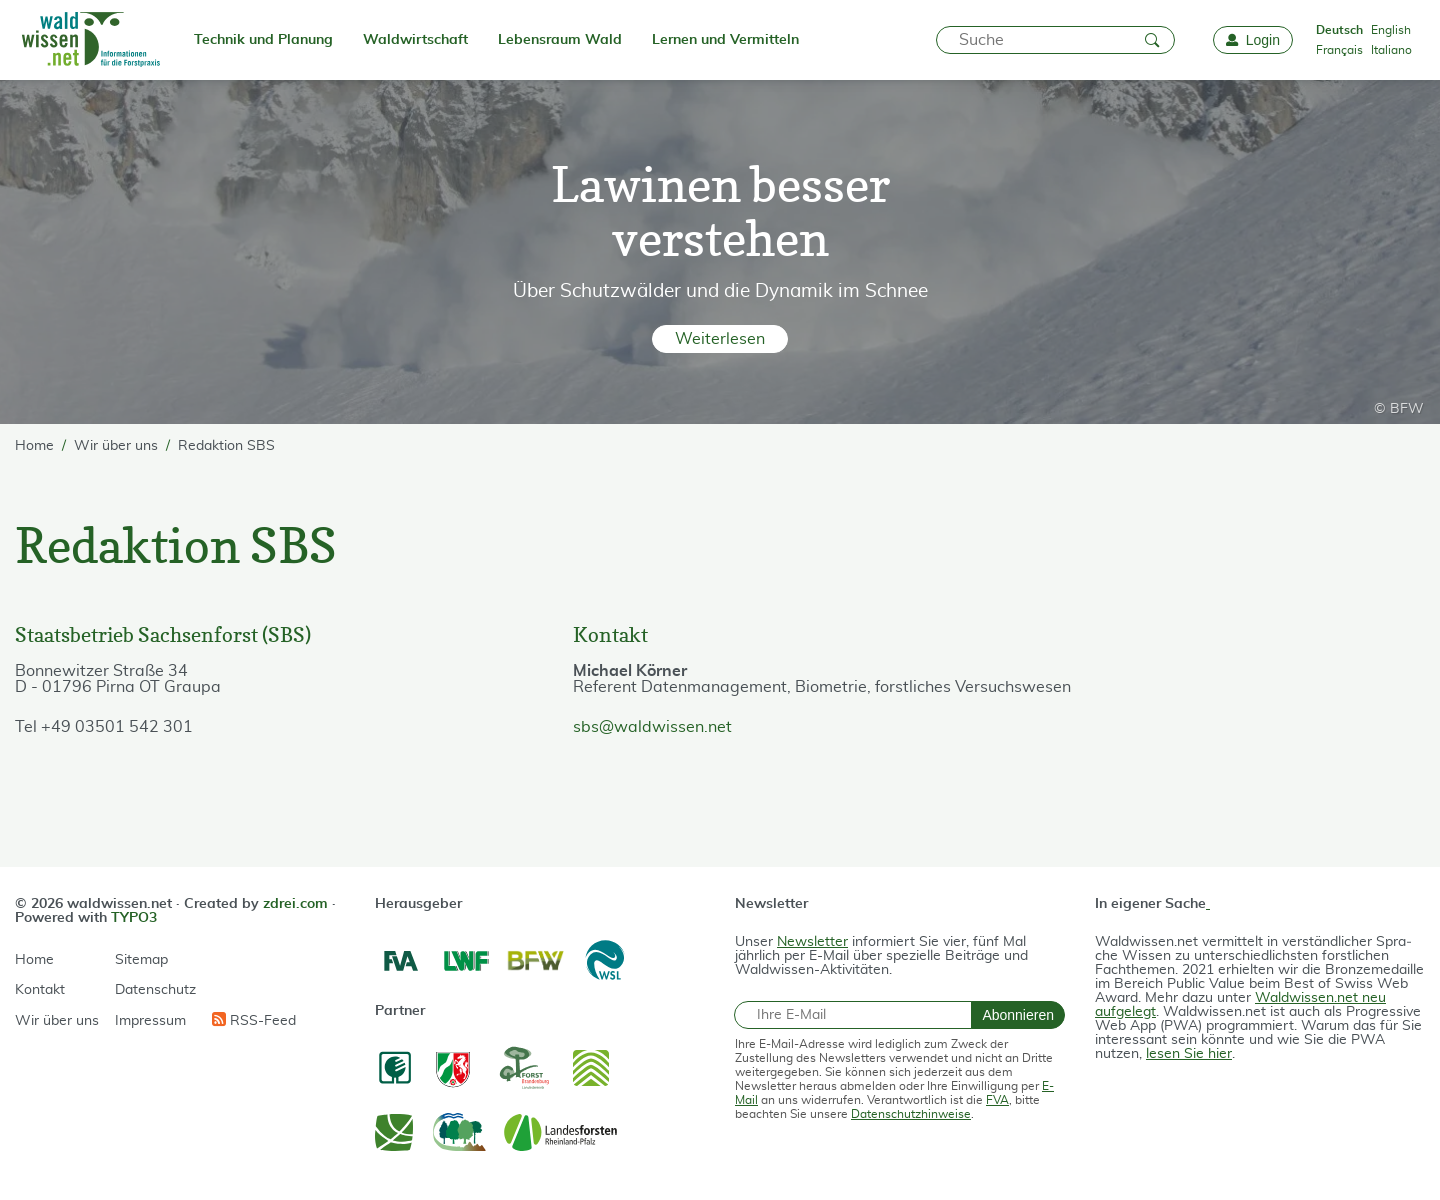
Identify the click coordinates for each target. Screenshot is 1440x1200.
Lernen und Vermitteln (725, 40)
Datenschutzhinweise (911, 1114)
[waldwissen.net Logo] (89, 40)
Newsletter (812, 942)
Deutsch (1339, 30)
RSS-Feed (254, 1020)
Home (34, 960)
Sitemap (141, 960)
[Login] (1253, 40)
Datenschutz (155, 990)
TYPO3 (134, 918)
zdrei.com (295, 904)
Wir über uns (57, 1021)
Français (1339, 50)
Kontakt (40, 990)
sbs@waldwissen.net (652, 727)
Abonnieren (1018, 1015)
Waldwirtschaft (415, 40)
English (1391, 30)
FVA (997, 1100)
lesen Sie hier (1189, 1054)
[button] (720, 339)
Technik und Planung (263, 40)
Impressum (150, 1021)
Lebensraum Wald (560, 40)
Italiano (1391, 50)
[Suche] (1055, 40)
